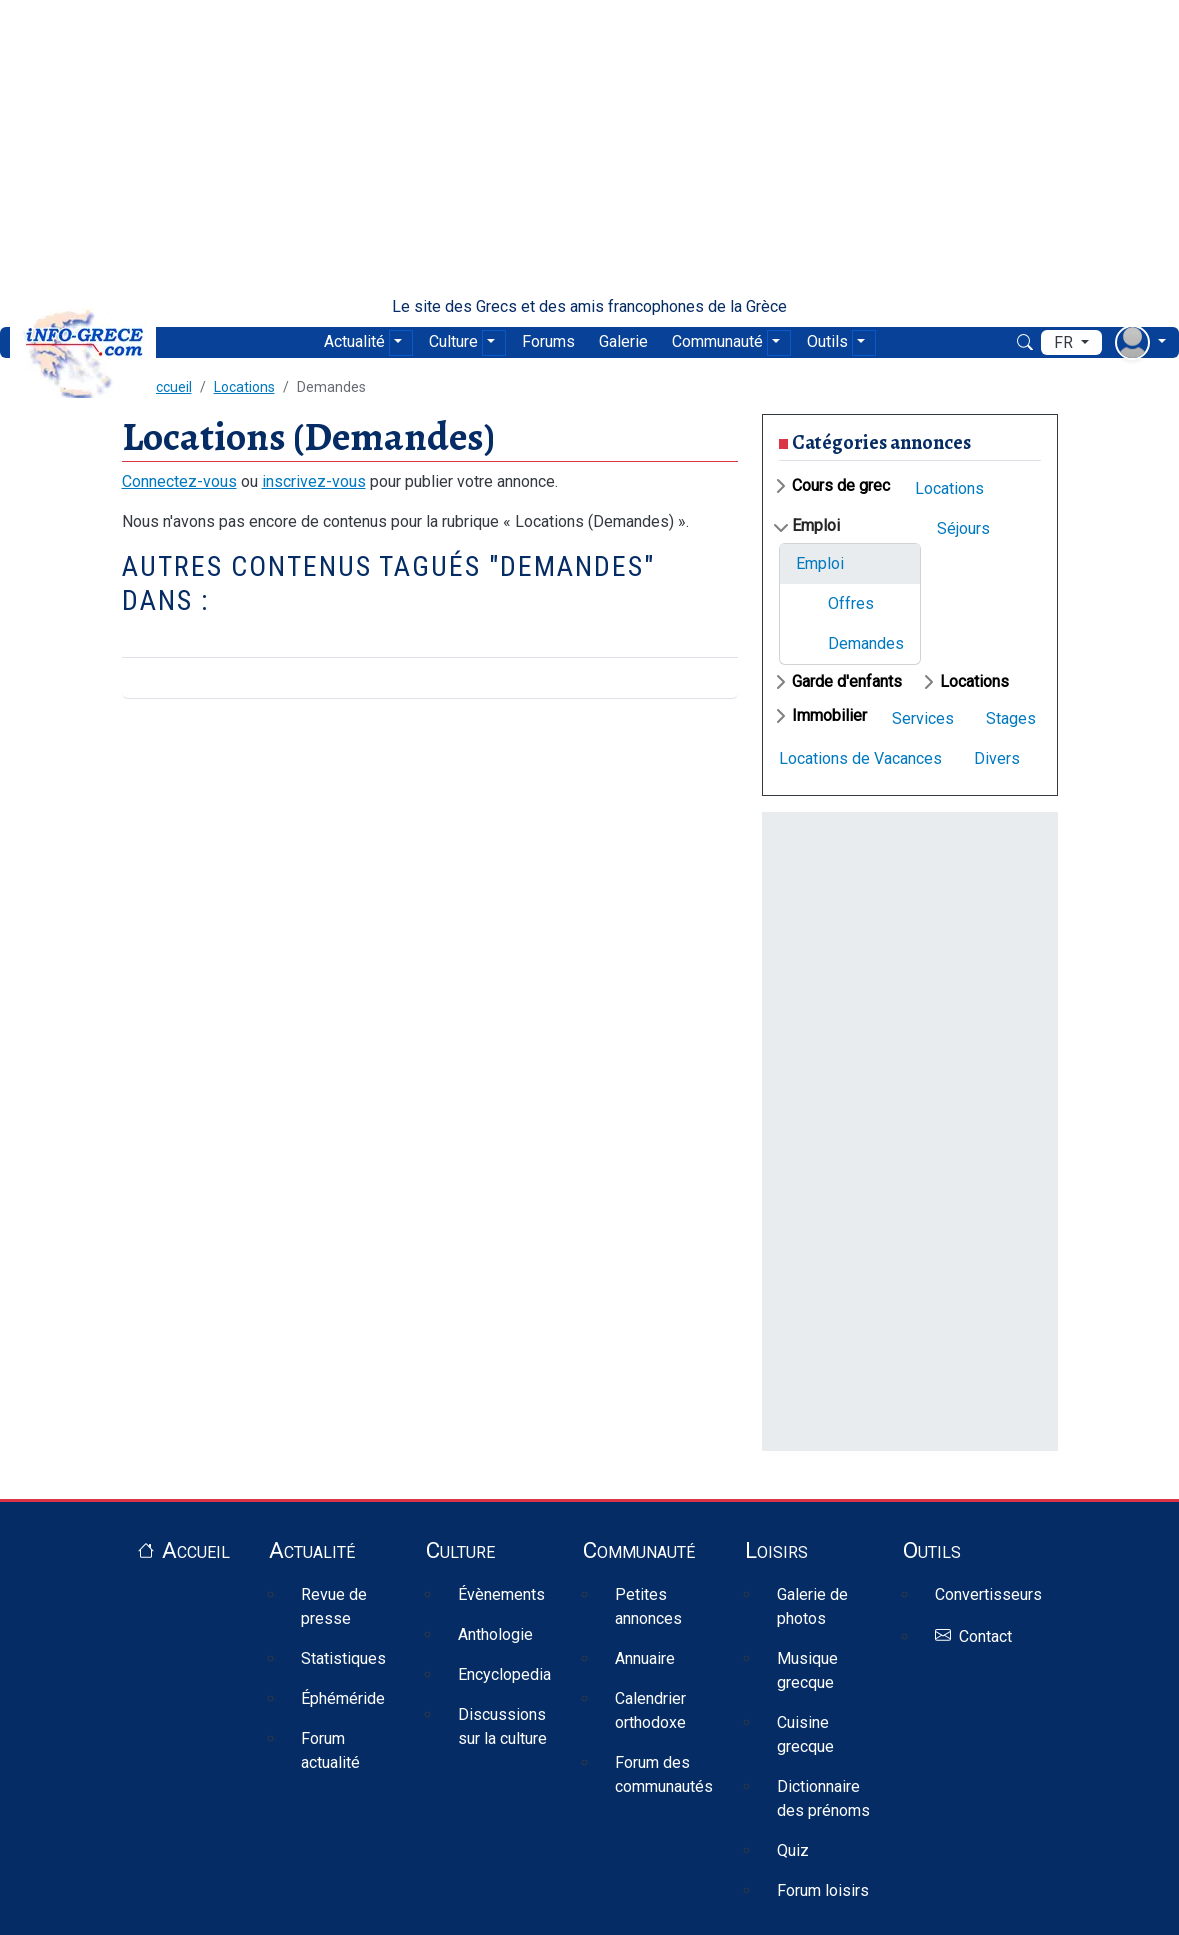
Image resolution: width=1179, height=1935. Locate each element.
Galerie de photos (812, 1606)
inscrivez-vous (314, 481)
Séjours (963, 528)
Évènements (501, 1594)
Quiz (793, 1850)
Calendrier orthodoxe (650, 1710)
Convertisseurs (988, 1594)
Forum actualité (330, 1750)
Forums (548, 341)
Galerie (623, 341)
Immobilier (829, 715)
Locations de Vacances (860, 758)
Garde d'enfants (847, 681)
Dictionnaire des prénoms (823, 1798)
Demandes (866, 643)
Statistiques (343, 1658)
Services (923, 718)
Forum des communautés (664, 1774)
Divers (997, 758)
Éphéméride (343, 1698)
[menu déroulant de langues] (1071, 343)
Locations (244, 387)
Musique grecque (807, 1670)
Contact (985, 1636)
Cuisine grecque (805, 1734)
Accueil (196, 1550)
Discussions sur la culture (502, 1726)
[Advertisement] (589, 148)
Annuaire (645, 1658)
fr (1065, 342)
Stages (1011, 718)
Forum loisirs (823, 1890)
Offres (851, 603)
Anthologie (495, 1634)
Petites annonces (648, 1606)
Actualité (354, 341)
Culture (453, 341)
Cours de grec (841, 485)
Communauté (717, 341)
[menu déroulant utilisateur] (1140, 342)
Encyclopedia (504, 1674)
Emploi (816, 525)
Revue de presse (334, 1606)
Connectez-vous (179, 481)
